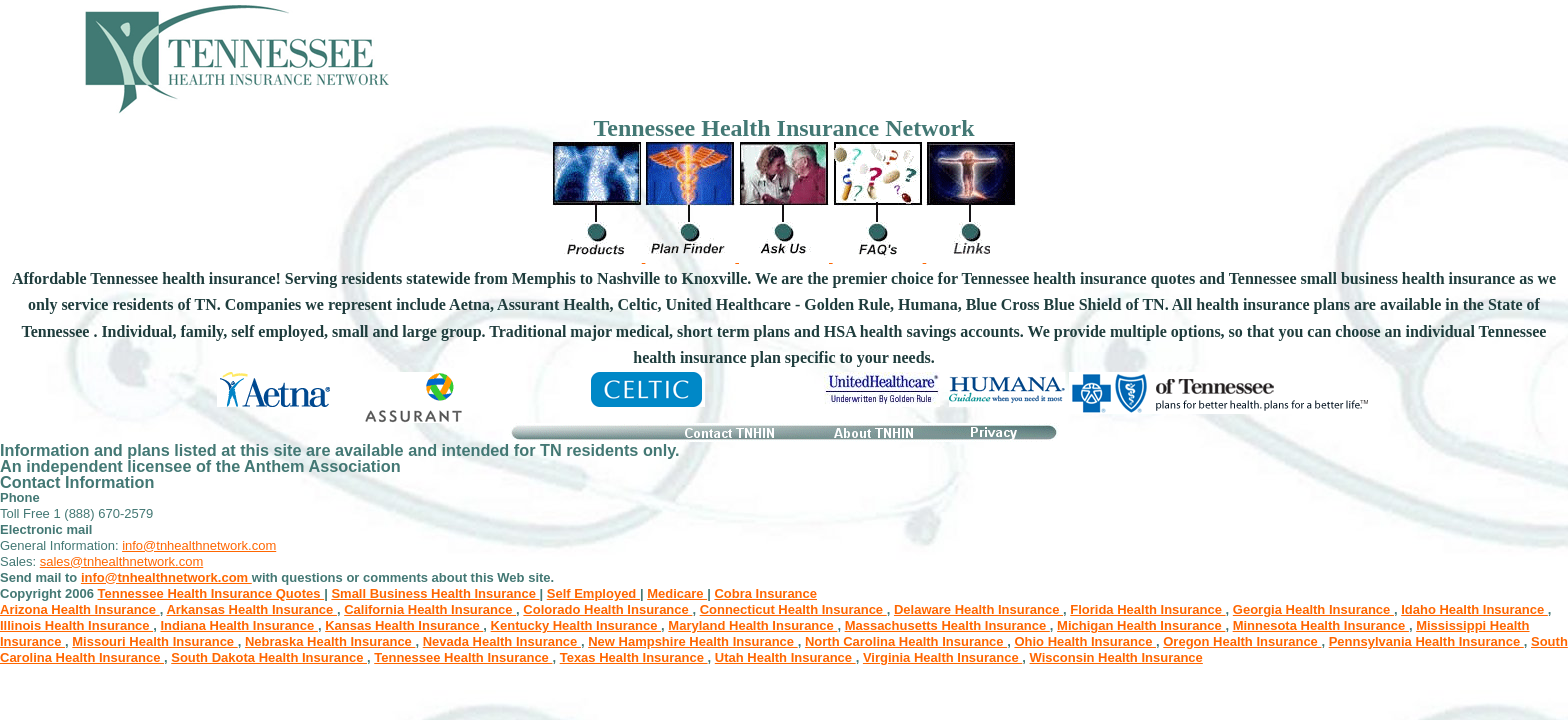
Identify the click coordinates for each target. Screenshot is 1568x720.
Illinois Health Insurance (76, 625)
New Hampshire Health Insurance (693, 641)
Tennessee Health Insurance (463, 657)
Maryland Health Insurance (752, 625)
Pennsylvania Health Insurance (1426, 641)
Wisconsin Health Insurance (1116, 657)
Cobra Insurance (765, 593)
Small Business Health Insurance (435, 593)
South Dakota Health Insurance (269, 657)
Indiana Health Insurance (239, 625)
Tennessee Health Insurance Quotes (211, 593)
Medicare (677, 593)
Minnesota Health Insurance (1321, 625)
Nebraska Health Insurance (330, 641)
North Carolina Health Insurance (906, 641)
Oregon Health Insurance (1242, 641)
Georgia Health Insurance (1313, 609)
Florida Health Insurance (1147, 609)
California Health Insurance (430, 609)
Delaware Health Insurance (978, 609)
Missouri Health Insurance (154, 641)
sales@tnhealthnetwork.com (122, 561)
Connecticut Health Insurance (793, 609)
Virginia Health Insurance (942, 657)
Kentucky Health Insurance (576, 625)
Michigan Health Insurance (1141, 625)
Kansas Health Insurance (404, 625)
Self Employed (593, 593)
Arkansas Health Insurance (251, 609)
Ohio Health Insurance (1085, 641)
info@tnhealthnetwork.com (199, 545)
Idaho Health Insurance (1474, 609)
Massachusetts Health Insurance (947, 625)
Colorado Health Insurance (607, 609)
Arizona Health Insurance (80, 609)
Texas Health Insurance (634, 657)
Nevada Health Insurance (502, 641)
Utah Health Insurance (785, 657)
